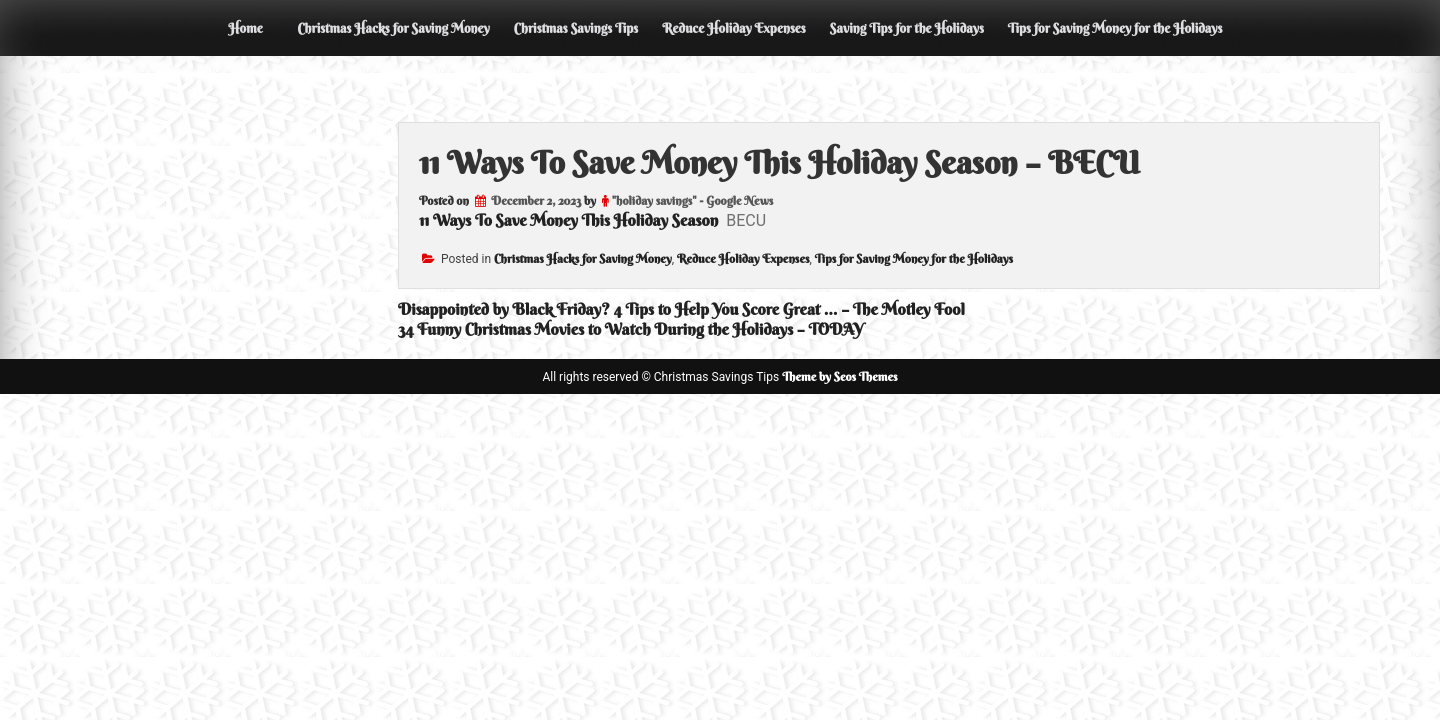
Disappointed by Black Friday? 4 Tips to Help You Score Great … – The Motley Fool (681, 309)
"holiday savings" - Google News (693, 200)
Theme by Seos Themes (839, 376)
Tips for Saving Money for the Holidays (1115, 28)
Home (245, 28)
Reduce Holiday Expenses (734, 28)
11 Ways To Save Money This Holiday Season (568, 220)
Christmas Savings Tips (576, 28)
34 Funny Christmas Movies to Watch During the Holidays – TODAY (630, 329)
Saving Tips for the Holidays (907, 28)
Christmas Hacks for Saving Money (393, 28)
